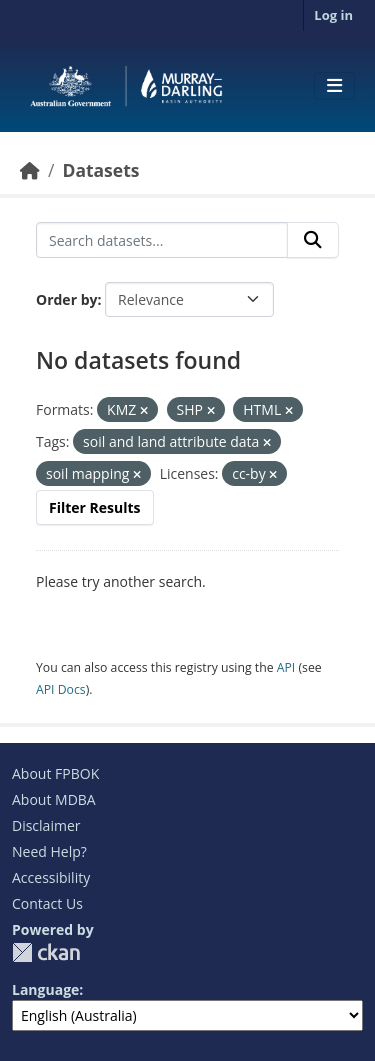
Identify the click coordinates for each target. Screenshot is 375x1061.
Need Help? (49, 851)
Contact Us (47, 903)
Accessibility (51, 877)
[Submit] (313, 240)
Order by (66, 299)
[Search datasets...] (162, 240)
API (286, 667)
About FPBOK (55, 773)
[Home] (30, 170)
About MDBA (54, 799)
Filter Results (95, 507)
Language (45, 989)
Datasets (100, 170)
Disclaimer (46, 825)
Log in (333, 15)
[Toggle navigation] (334, 86)
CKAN (46, 952)
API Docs (61, 689)
